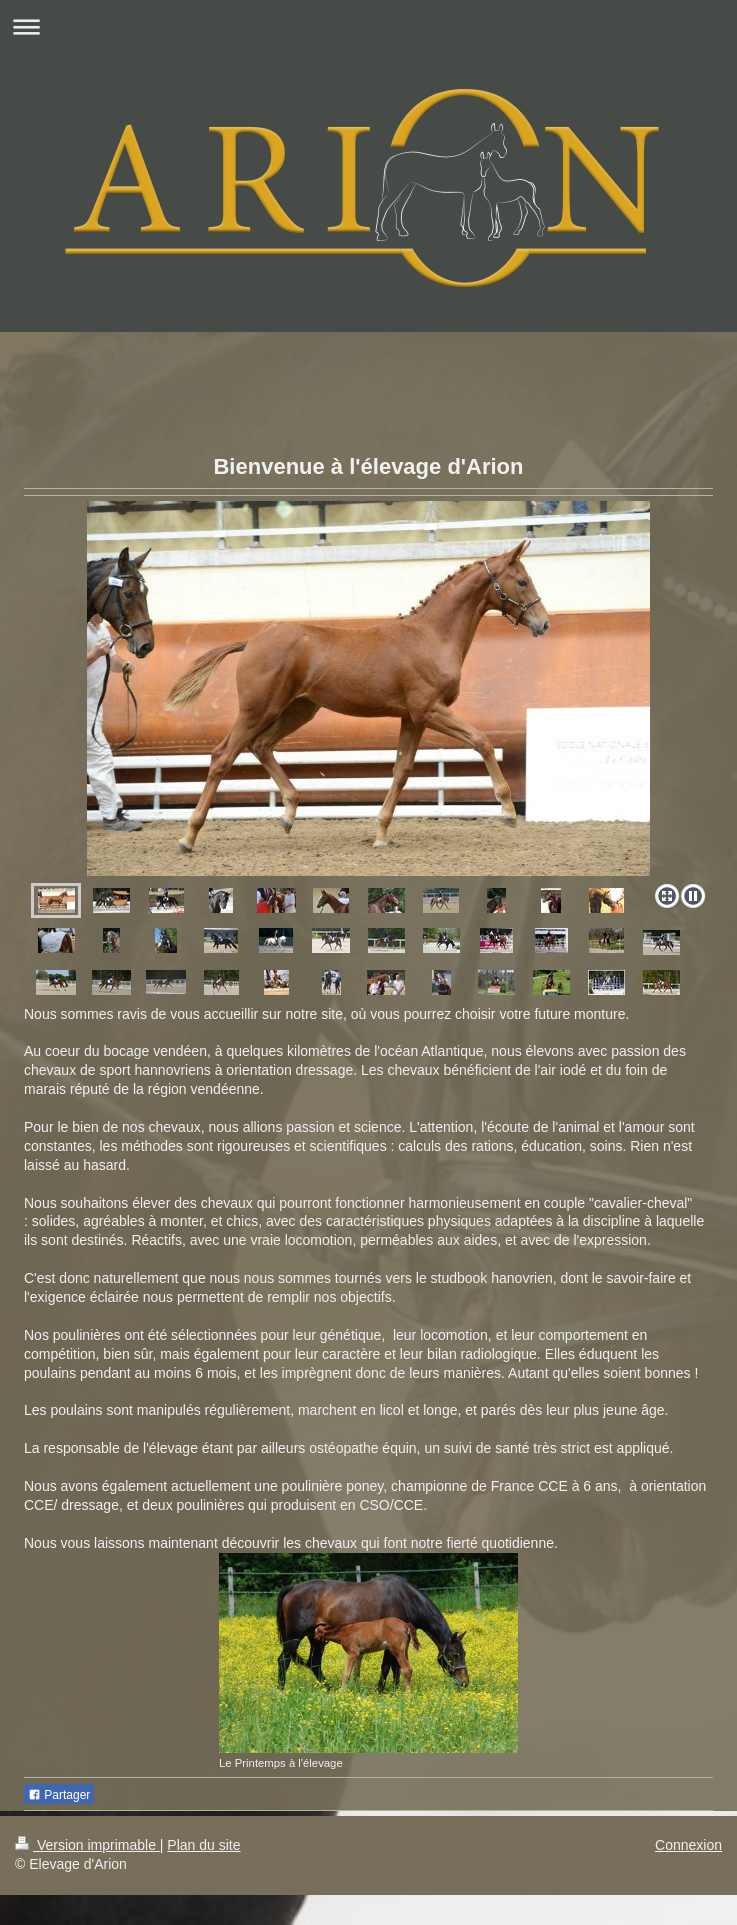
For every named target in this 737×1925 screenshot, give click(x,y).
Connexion (688, 1845)
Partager (59, 1795)
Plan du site (203, 1845)
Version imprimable (87, 1845)
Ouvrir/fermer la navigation (368, 26)
